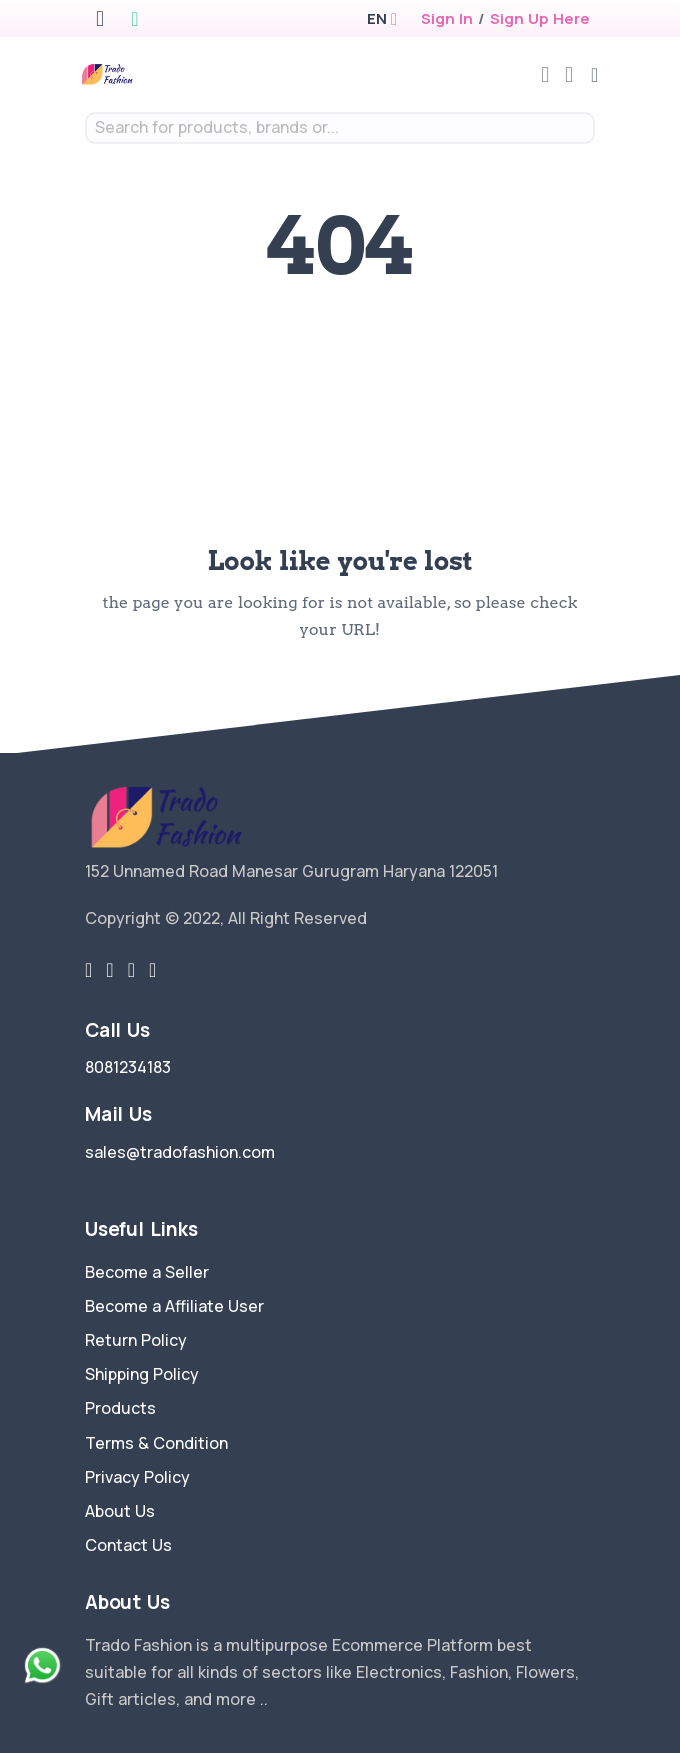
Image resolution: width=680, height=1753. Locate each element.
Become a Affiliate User (174, 1306)
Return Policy (136, 1340)
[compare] (545, 74)
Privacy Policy (137, 1477)
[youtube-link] (152, 970)
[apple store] (100, 20)
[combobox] (340, 128)
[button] (376, 18)
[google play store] (134, 20)
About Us (120, 1511)
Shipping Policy (142, 1374)
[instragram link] (131, 970)
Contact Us (128, 1545)
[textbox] (340, 127)
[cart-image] (569, 74)
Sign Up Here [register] (540, 18)
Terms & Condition (156, 1443)
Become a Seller (147, 1272)
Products (120, 1408)
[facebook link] (109, 970)
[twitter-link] (88, 970)
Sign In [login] (447, 18)
